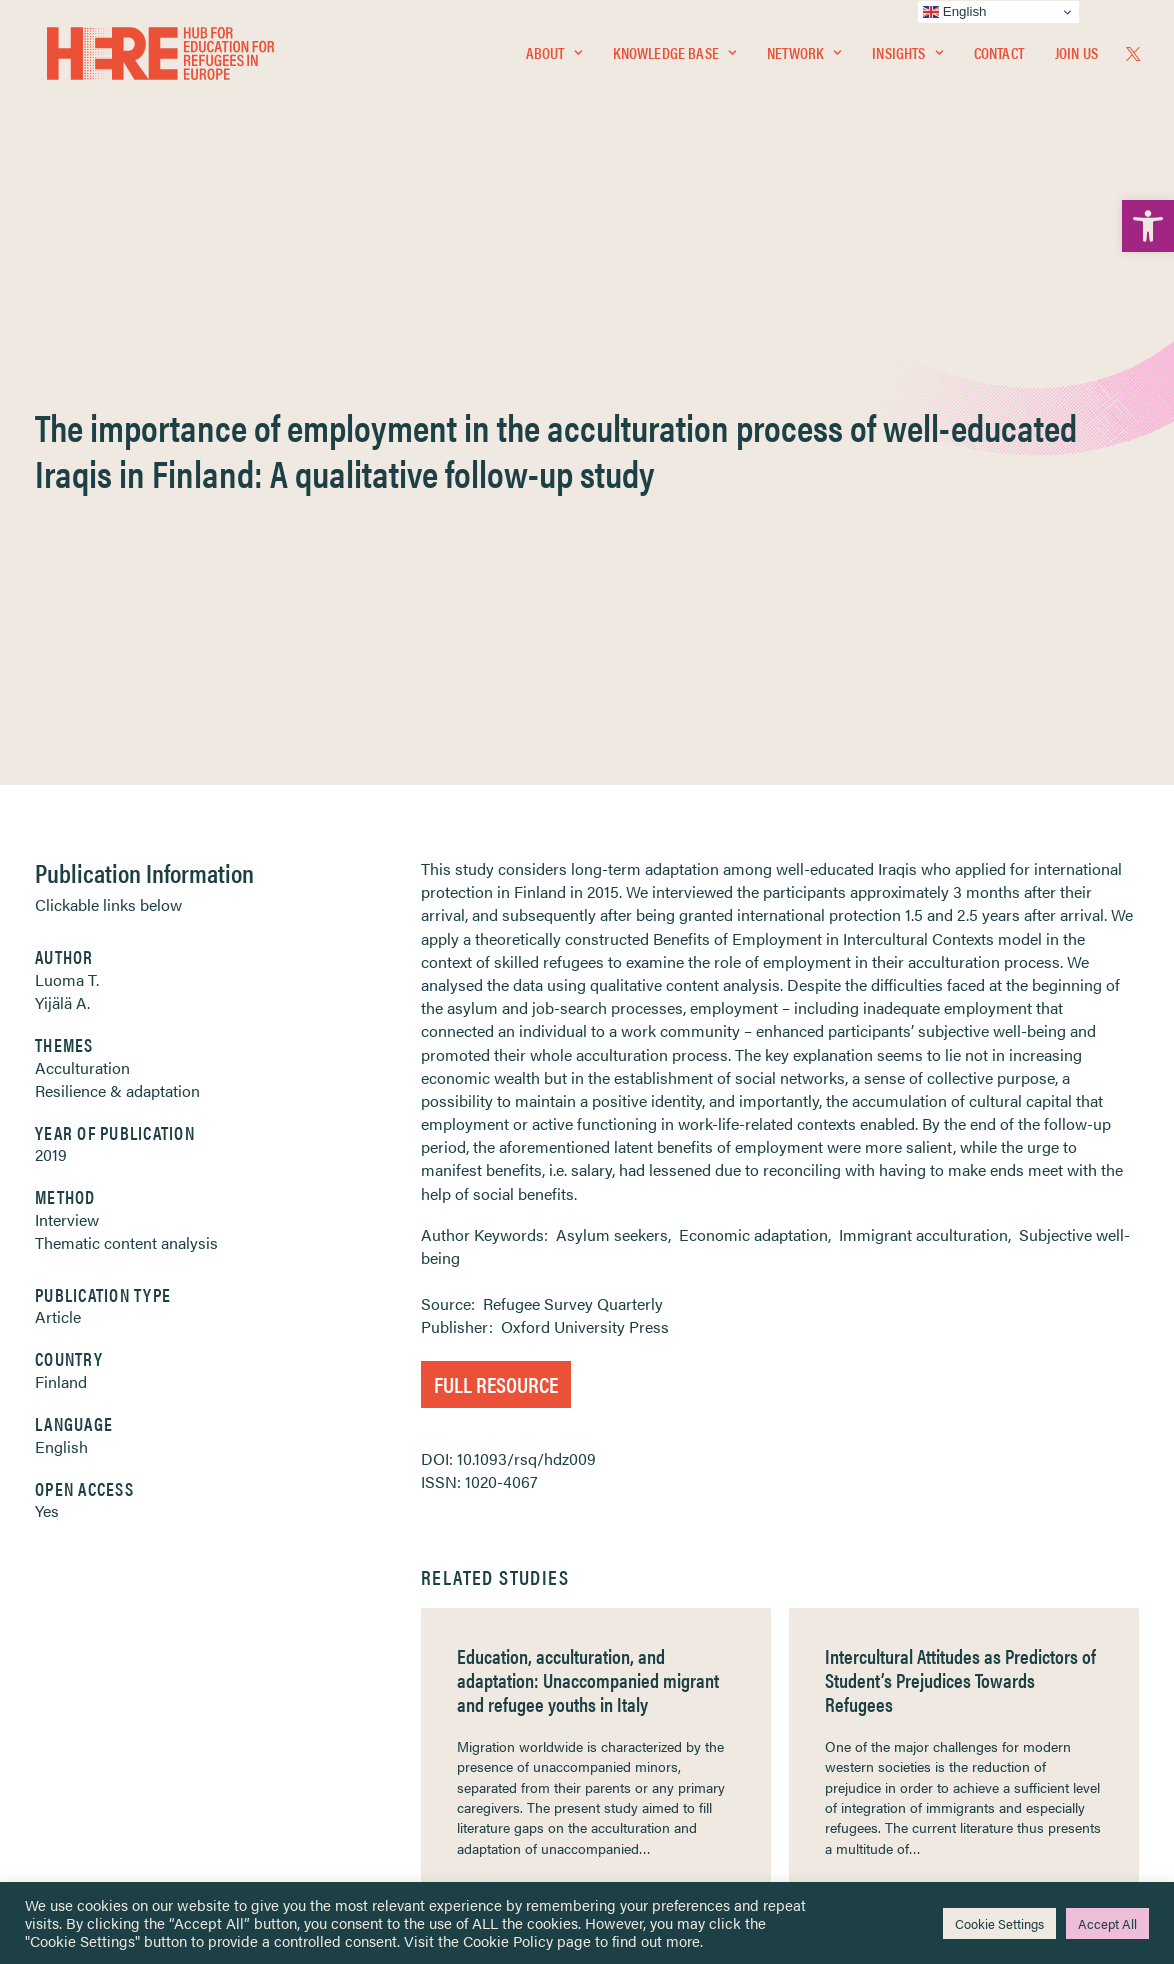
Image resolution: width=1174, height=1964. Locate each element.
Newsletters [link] (120, 1697)
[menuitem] (554, 57)
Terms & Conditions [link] (660, 1631)
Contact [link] (999, 56)
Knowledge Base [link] (674, 56)
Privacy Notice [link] (646, 1608)
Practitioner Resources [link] (670, 1760)
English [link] (61, 949)
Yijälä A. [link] (62, 505)
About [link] (554, 56)
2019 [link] (51, 657)
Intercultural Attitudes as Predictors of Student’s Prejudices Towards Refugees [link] (960, 1182)
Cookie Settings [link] (999, 1923)
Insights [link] (907, 56)
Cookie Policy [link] (508, 1940)
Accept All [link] (1107, 1923)
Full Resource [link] (496, 886)
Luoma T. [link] (67, 482)
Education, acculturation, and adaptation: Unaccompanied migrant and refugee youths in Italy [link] (588, 1182)
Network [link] (804, 56)
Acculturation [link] (82, 570)
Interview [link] (67, 722)
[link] (1148, 226)
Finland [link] (61, 884)
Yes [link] (47, 1013)
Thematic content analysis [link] (126, 745)
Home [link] (90, 1607)
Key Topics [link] (635, 1784)
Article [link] (58, 819)
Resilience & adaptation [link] (117, 593)
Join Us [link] (1076, 56)
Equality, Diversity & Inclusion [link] (688, 1655)
